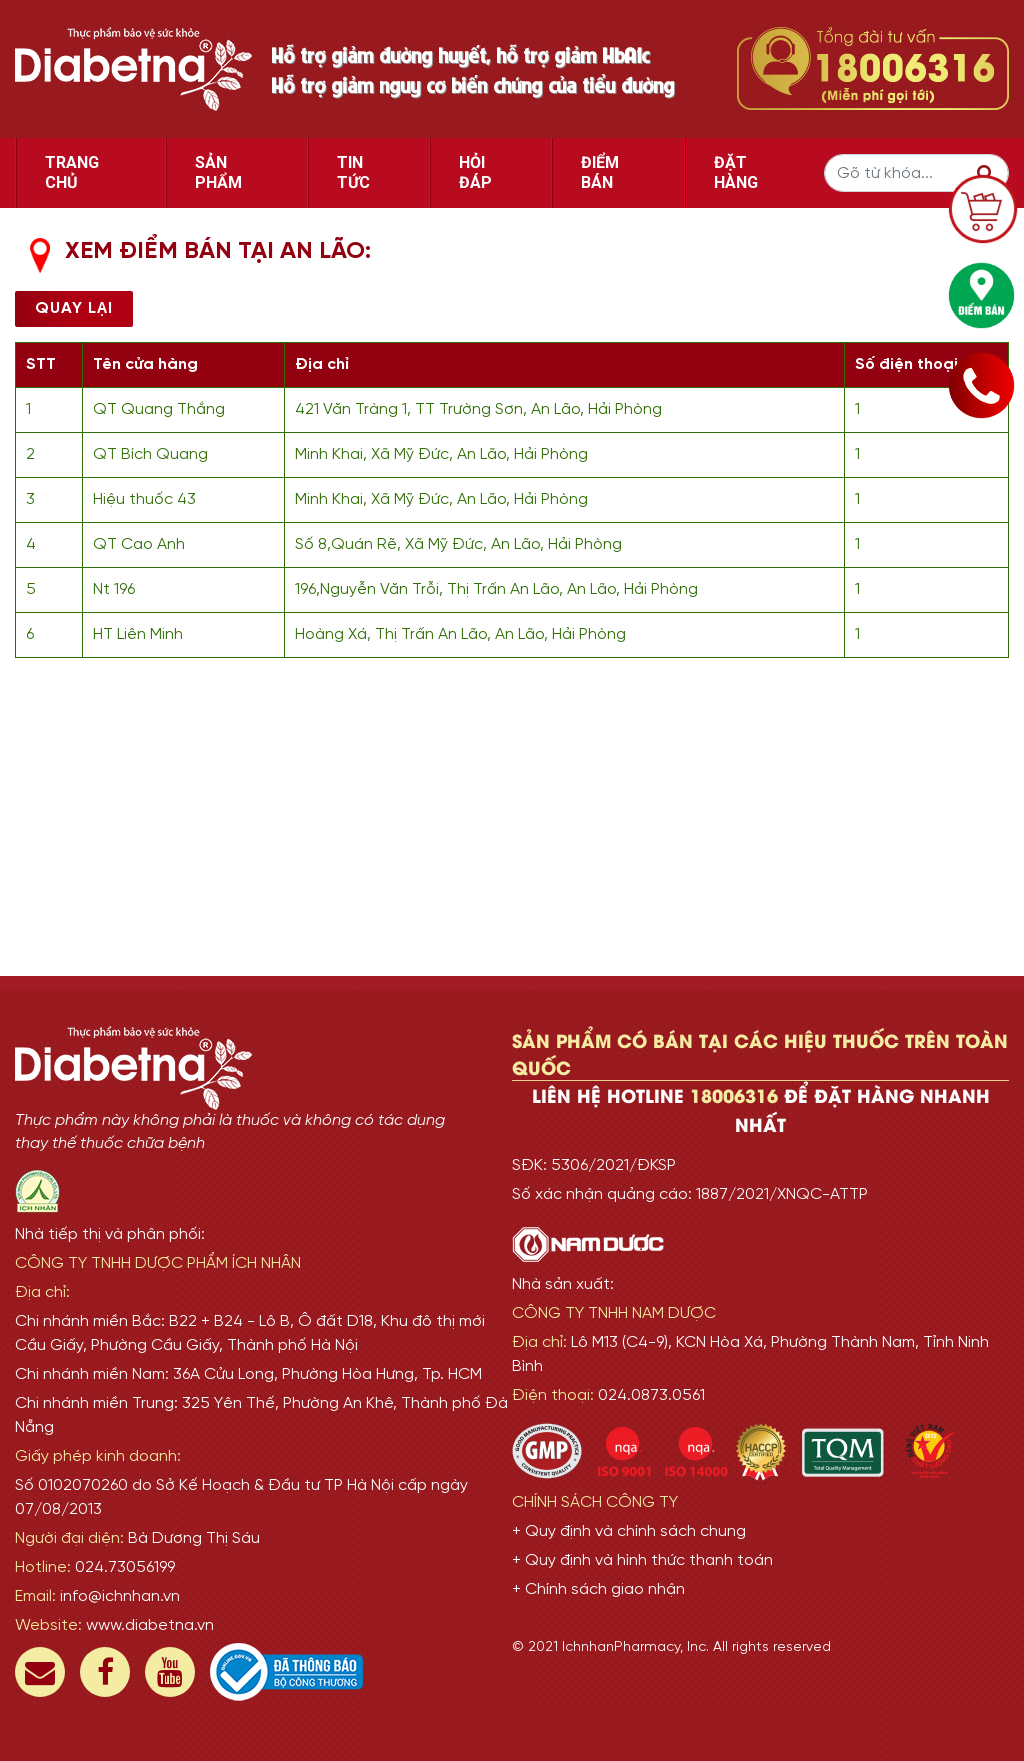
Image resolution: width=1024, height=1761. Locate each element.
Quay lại (74, 308)
